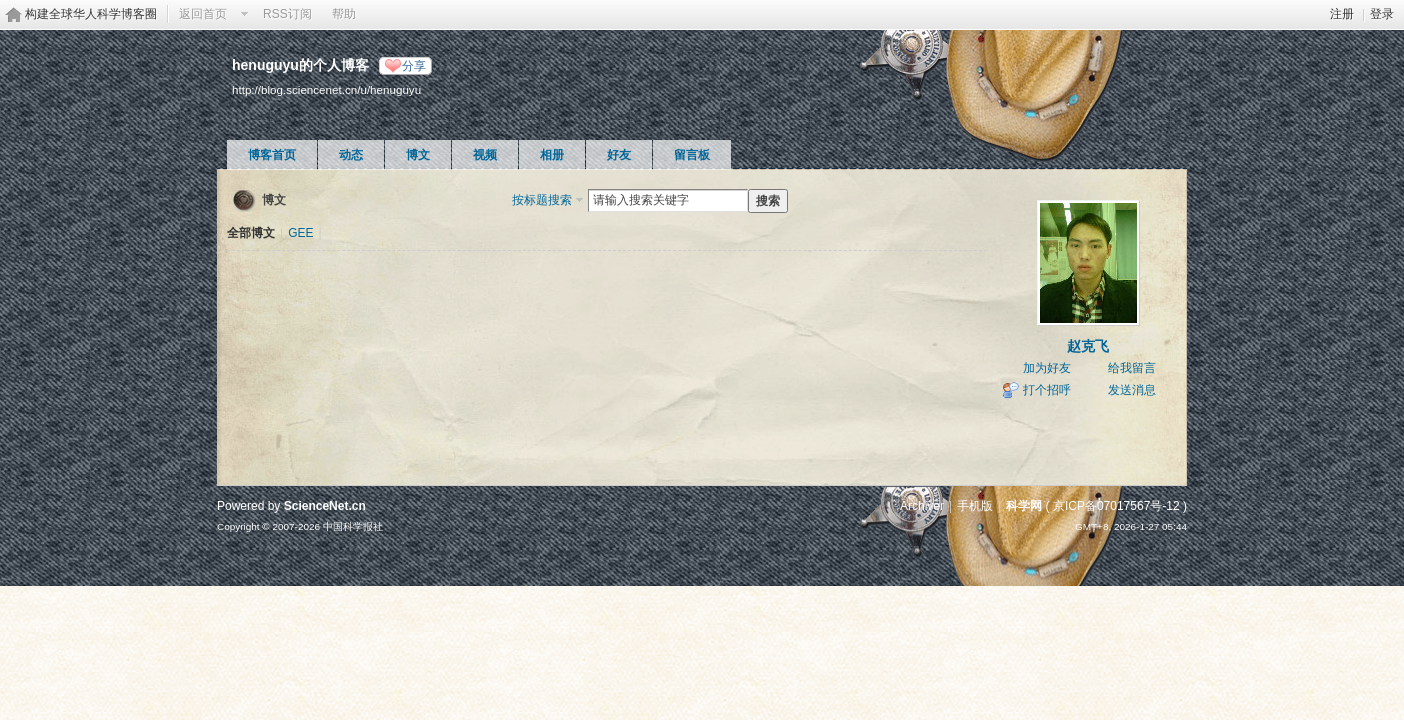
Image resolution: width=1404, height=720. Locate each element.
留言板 (692, 155)
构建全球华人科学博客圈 (91, 14)
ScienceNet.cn (325, 506)
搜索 (768, 201)
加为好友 (1047, 368)
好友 (619, 155)
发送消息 (1132, 390)
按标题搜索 (542, 200)
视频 (485, 155)
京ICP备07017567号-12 (1116, 506)
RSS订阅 (287, 14)
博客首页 (272, 155)
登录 (1382, 14)
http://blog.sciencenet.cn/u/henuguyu (326, 89)
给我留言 (1132, 368)
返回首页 (203, 14)
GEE (300, 233)
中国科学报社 (353, 526)
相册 (552, 155)
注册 (1342, 14)
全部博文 (251, 233)
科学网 (1024, 506)
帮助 (344, 14)
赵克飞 (1088, 346)
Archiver (922, 506)
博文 (418, 155)
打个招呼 (1047, 390)
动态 (351, 155)
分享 (414, 66)
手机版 (975, 506)
